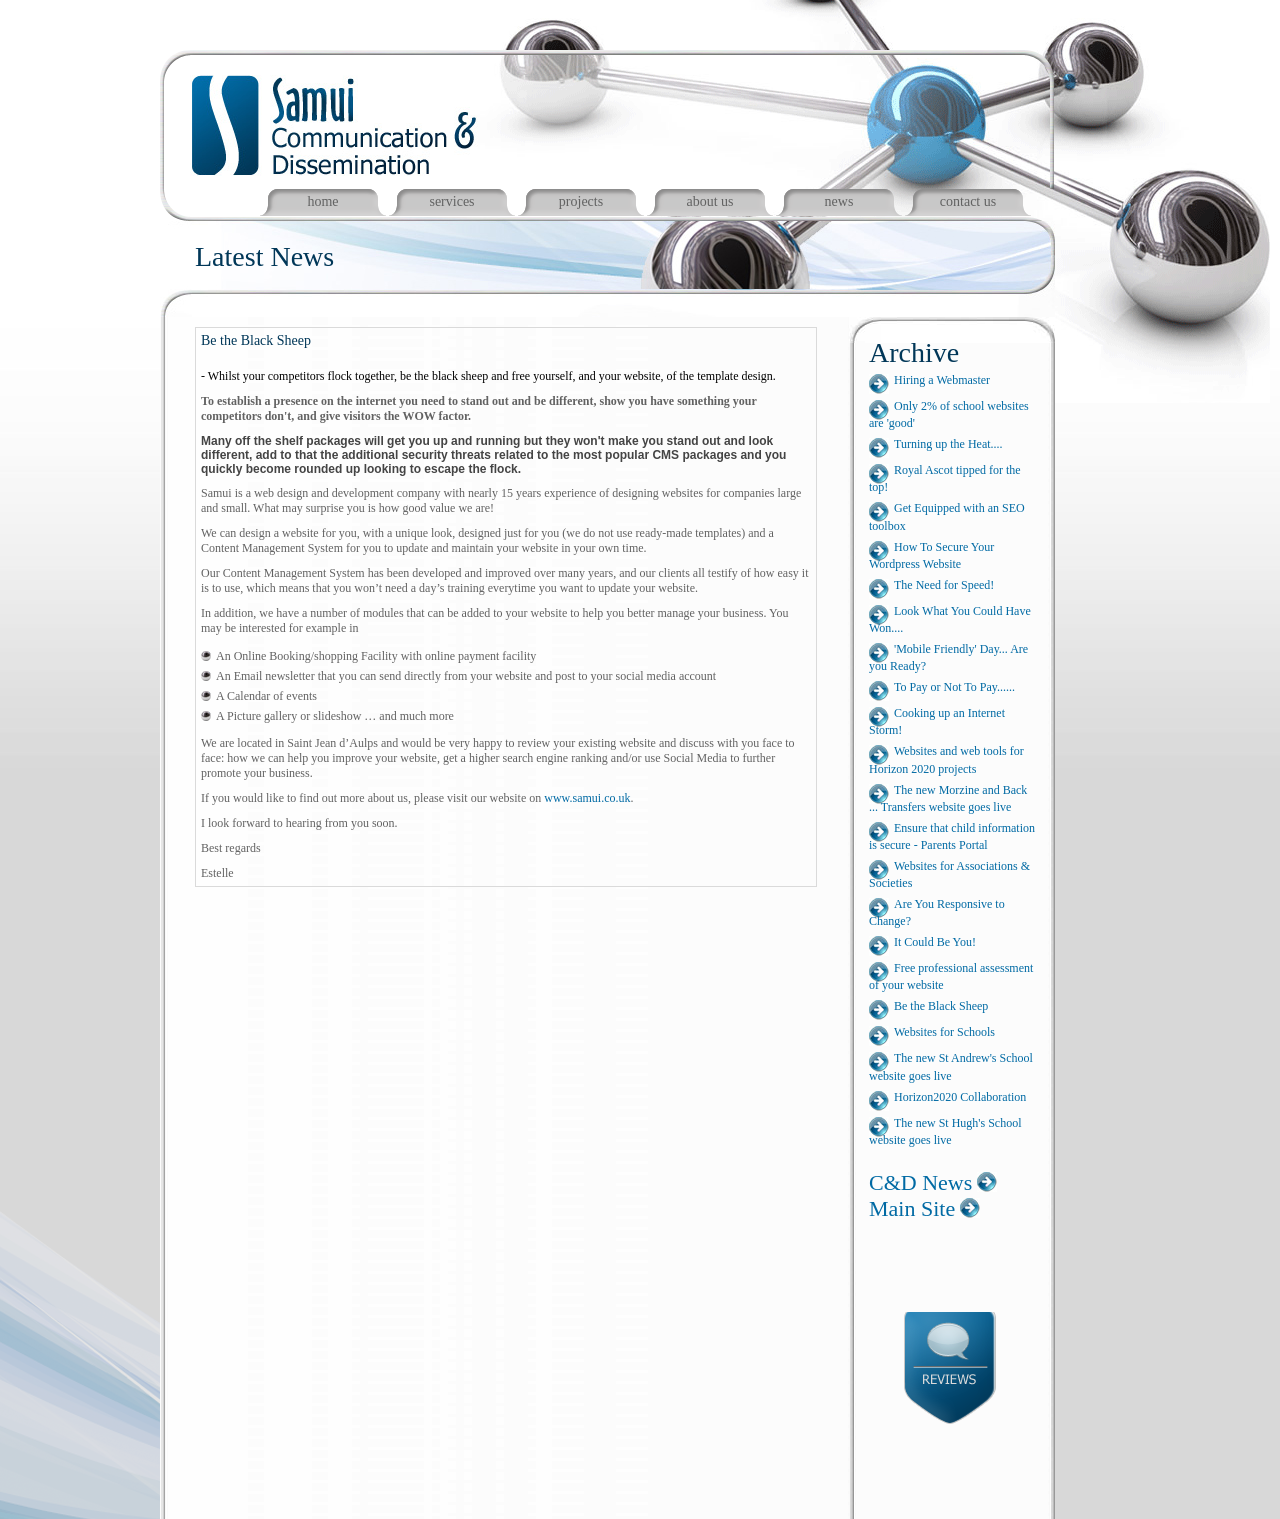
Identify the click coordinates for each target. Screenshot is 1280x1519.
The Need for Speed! (944, 585)
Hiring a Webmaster (942, 380)
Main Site (912, 1208)
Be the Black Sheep (941, 1006)
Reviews (963, 1371)
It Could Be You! (935, 942)
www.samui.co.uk (587, 798)
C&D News (920, 1182)
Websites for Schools (944, 1032)
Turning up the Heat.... (948, 444)
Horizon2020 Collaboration (960, 1097)
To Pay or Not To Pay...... (954, 687)
